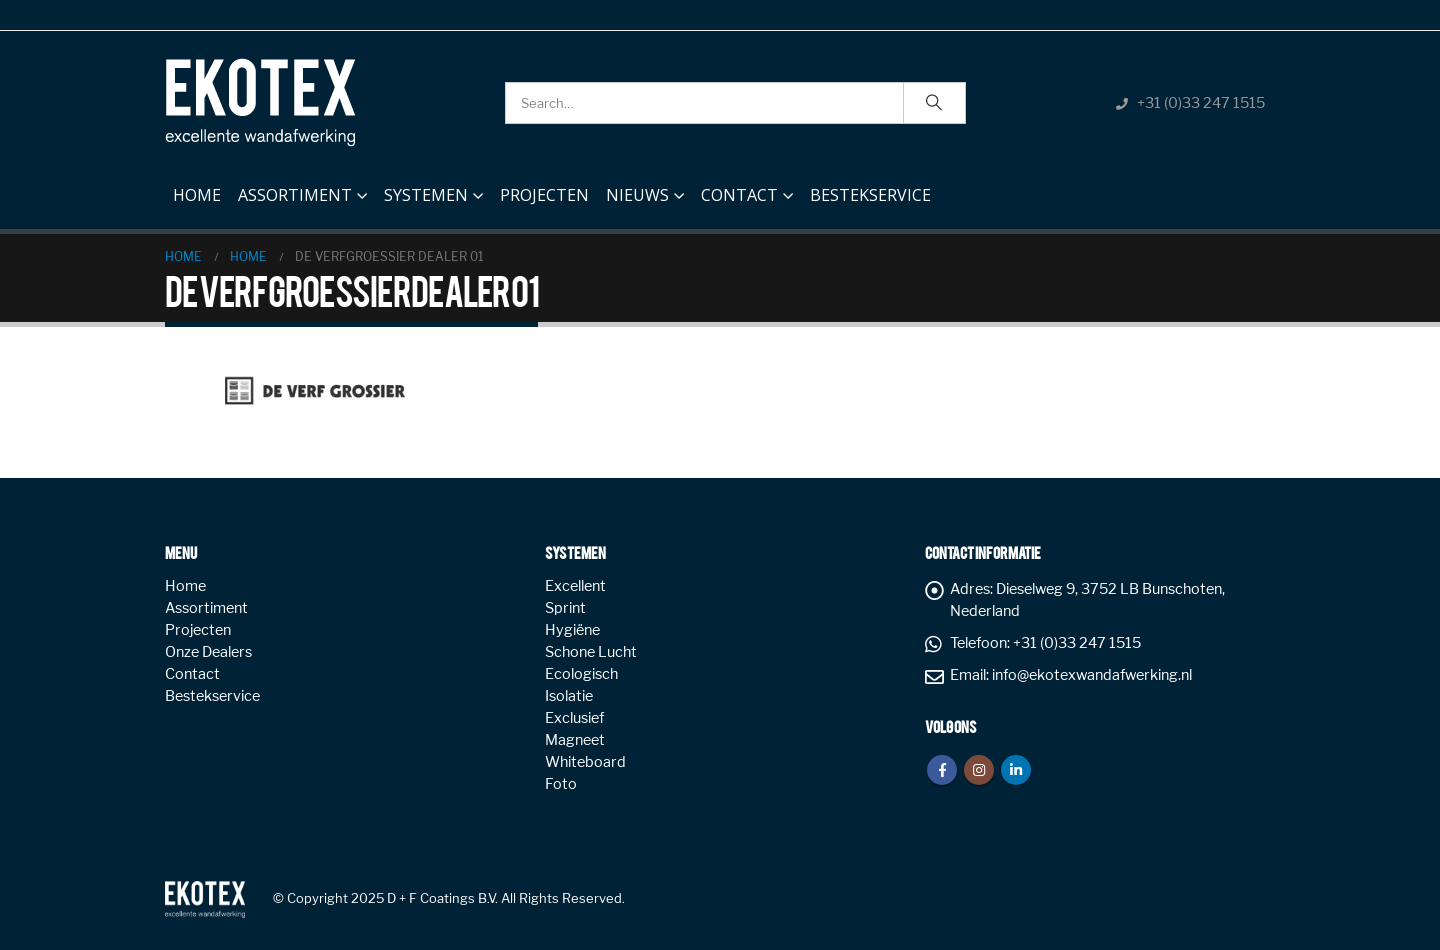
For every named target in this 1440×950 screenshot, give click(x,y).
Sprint (565, 608)
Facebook (942, 770)
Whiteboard (585, 762)
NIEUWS (637, 195)
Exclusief (574, 718)
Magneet (575, 740)
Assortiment (295, 195)
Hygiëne (572, 630)
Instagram (979, 770)
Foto (561, 784)
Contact (739, 195)
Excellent (575, 586)
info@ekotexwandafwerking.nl (1092, 675)
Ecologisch (581, 674)
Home (197, 190)
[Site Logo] (260, 102)
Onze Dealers (208, 652)
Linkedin (1016, 770)
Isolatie (569, 696)
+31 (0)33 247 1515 (1201, 103)
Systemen (426, 195)
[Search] (935, 103)
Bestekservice (870, 195)
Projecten (544, 195)
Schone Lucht (591, 652)
